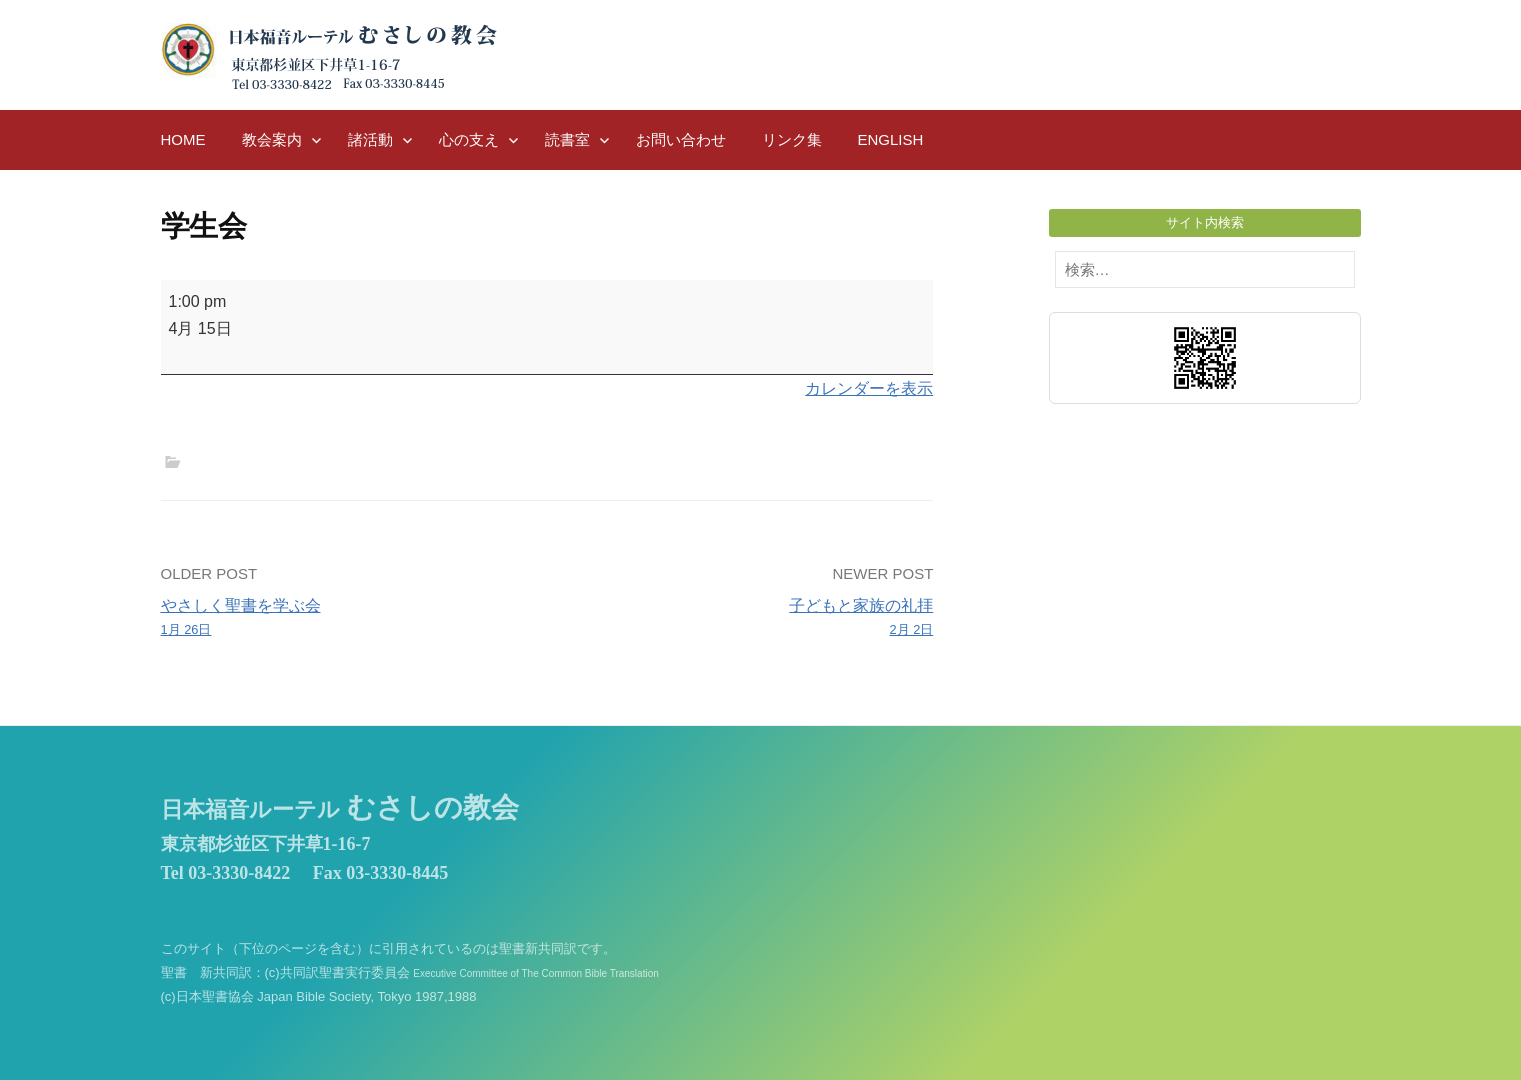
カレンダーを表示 (869, 388)
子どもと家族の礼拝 (747, 619)
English (891, 139)
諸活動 (370, 139)
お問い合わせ (681, 139)
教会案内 (272, 139)
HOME (183, 139)
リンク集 (792, 139)
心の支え (469, 139)
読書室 (567, 139)
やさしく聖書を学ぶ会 (346, 619)
